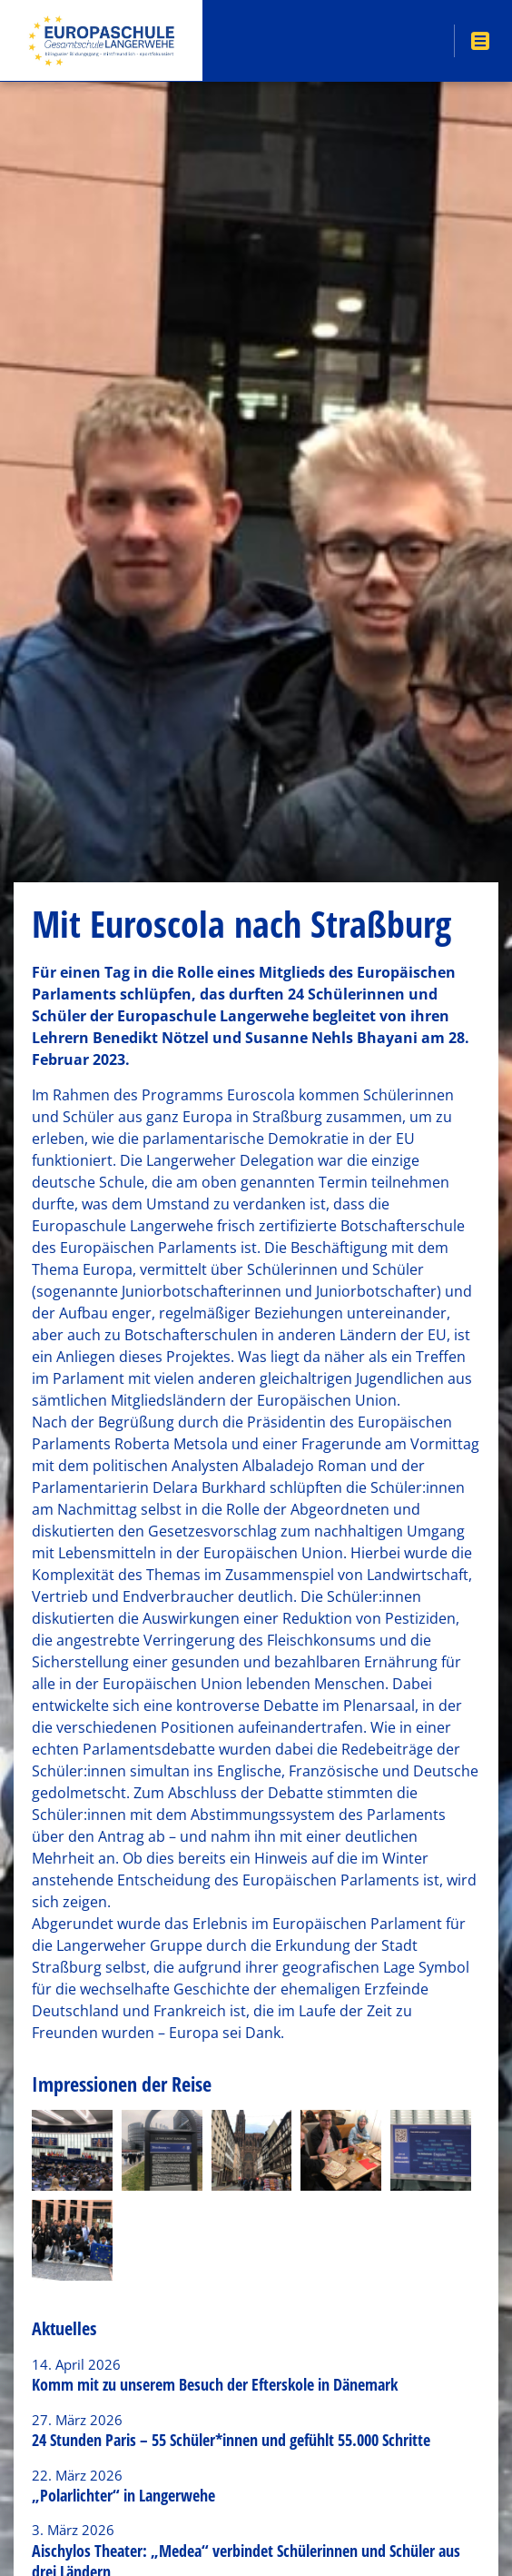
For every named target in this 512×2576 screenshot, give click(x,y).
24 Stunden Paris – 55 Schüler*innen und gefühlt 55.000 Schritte (231, 2440)
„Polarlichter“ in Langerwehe (123, 2495)
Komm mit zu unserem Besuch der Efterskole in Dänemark (215, 2384)
